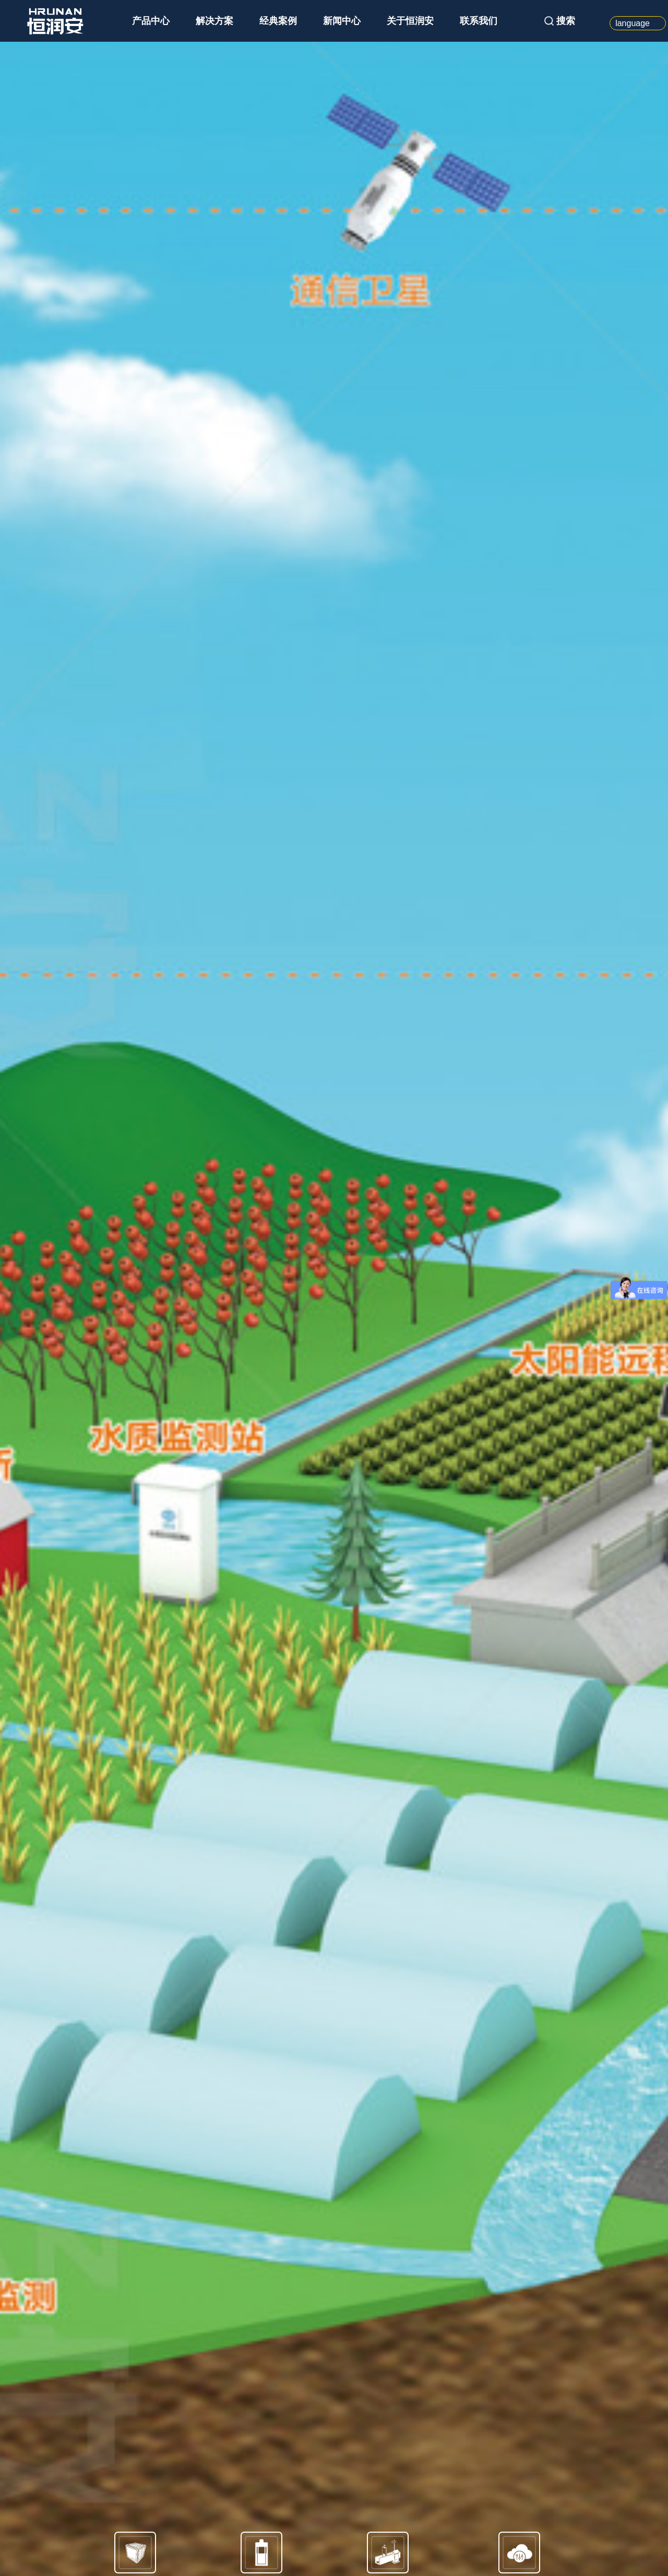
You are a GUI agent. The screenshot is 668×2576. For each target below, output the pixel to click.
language (632, 23)
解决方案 (214, 21)
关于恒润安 (410, 21)
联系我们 (478, 21)
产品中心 (151, 21)
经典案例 (278, 21)
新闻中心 (342, 21)
